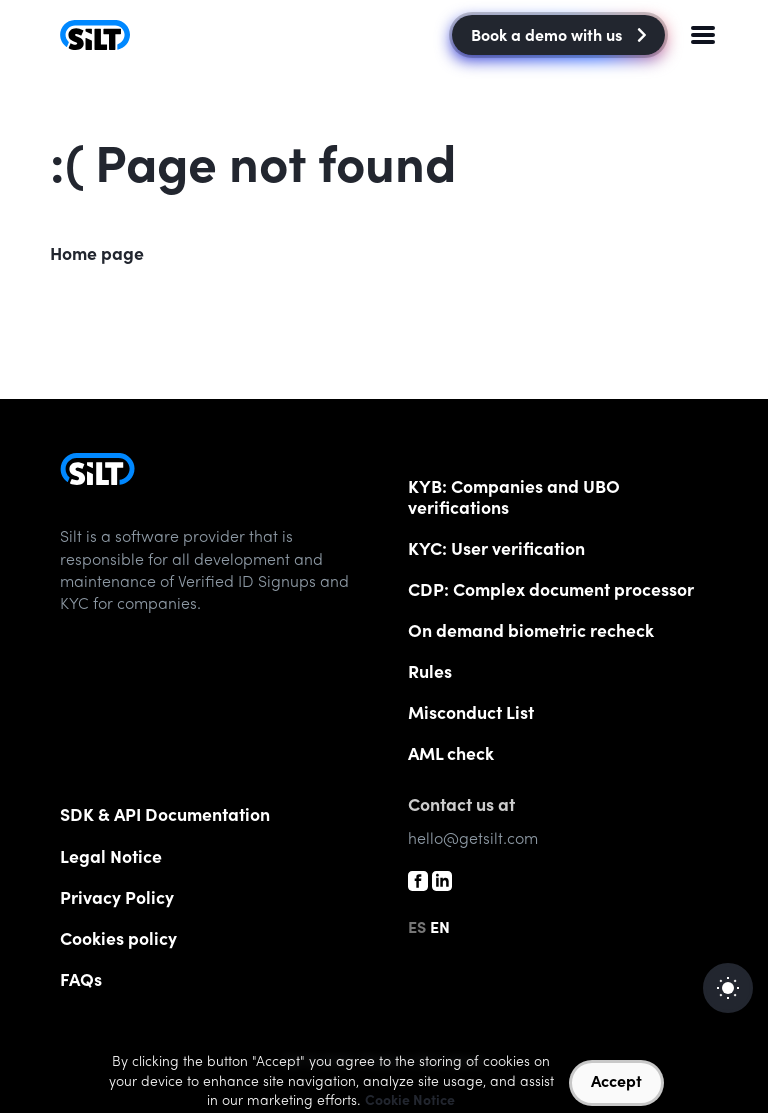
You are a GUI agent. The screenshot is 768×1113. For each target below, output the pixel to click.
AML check (451, 756)
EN (440, 929)
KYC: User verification (496, 551)
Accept (616, 1083)
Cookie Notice (410, 1102)
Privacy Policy (117, 900)
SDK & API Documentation (165, 817)
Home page (97, 256)
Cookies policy (118, 941)
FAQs (81, 982)
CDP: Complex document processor (551, 592)
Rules (430, 674)
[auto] (728, 988)
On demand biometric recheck (531, 633)
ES (417, 929)
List (471, 715)
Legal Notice (111, 859)
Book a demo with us (558, 37)
